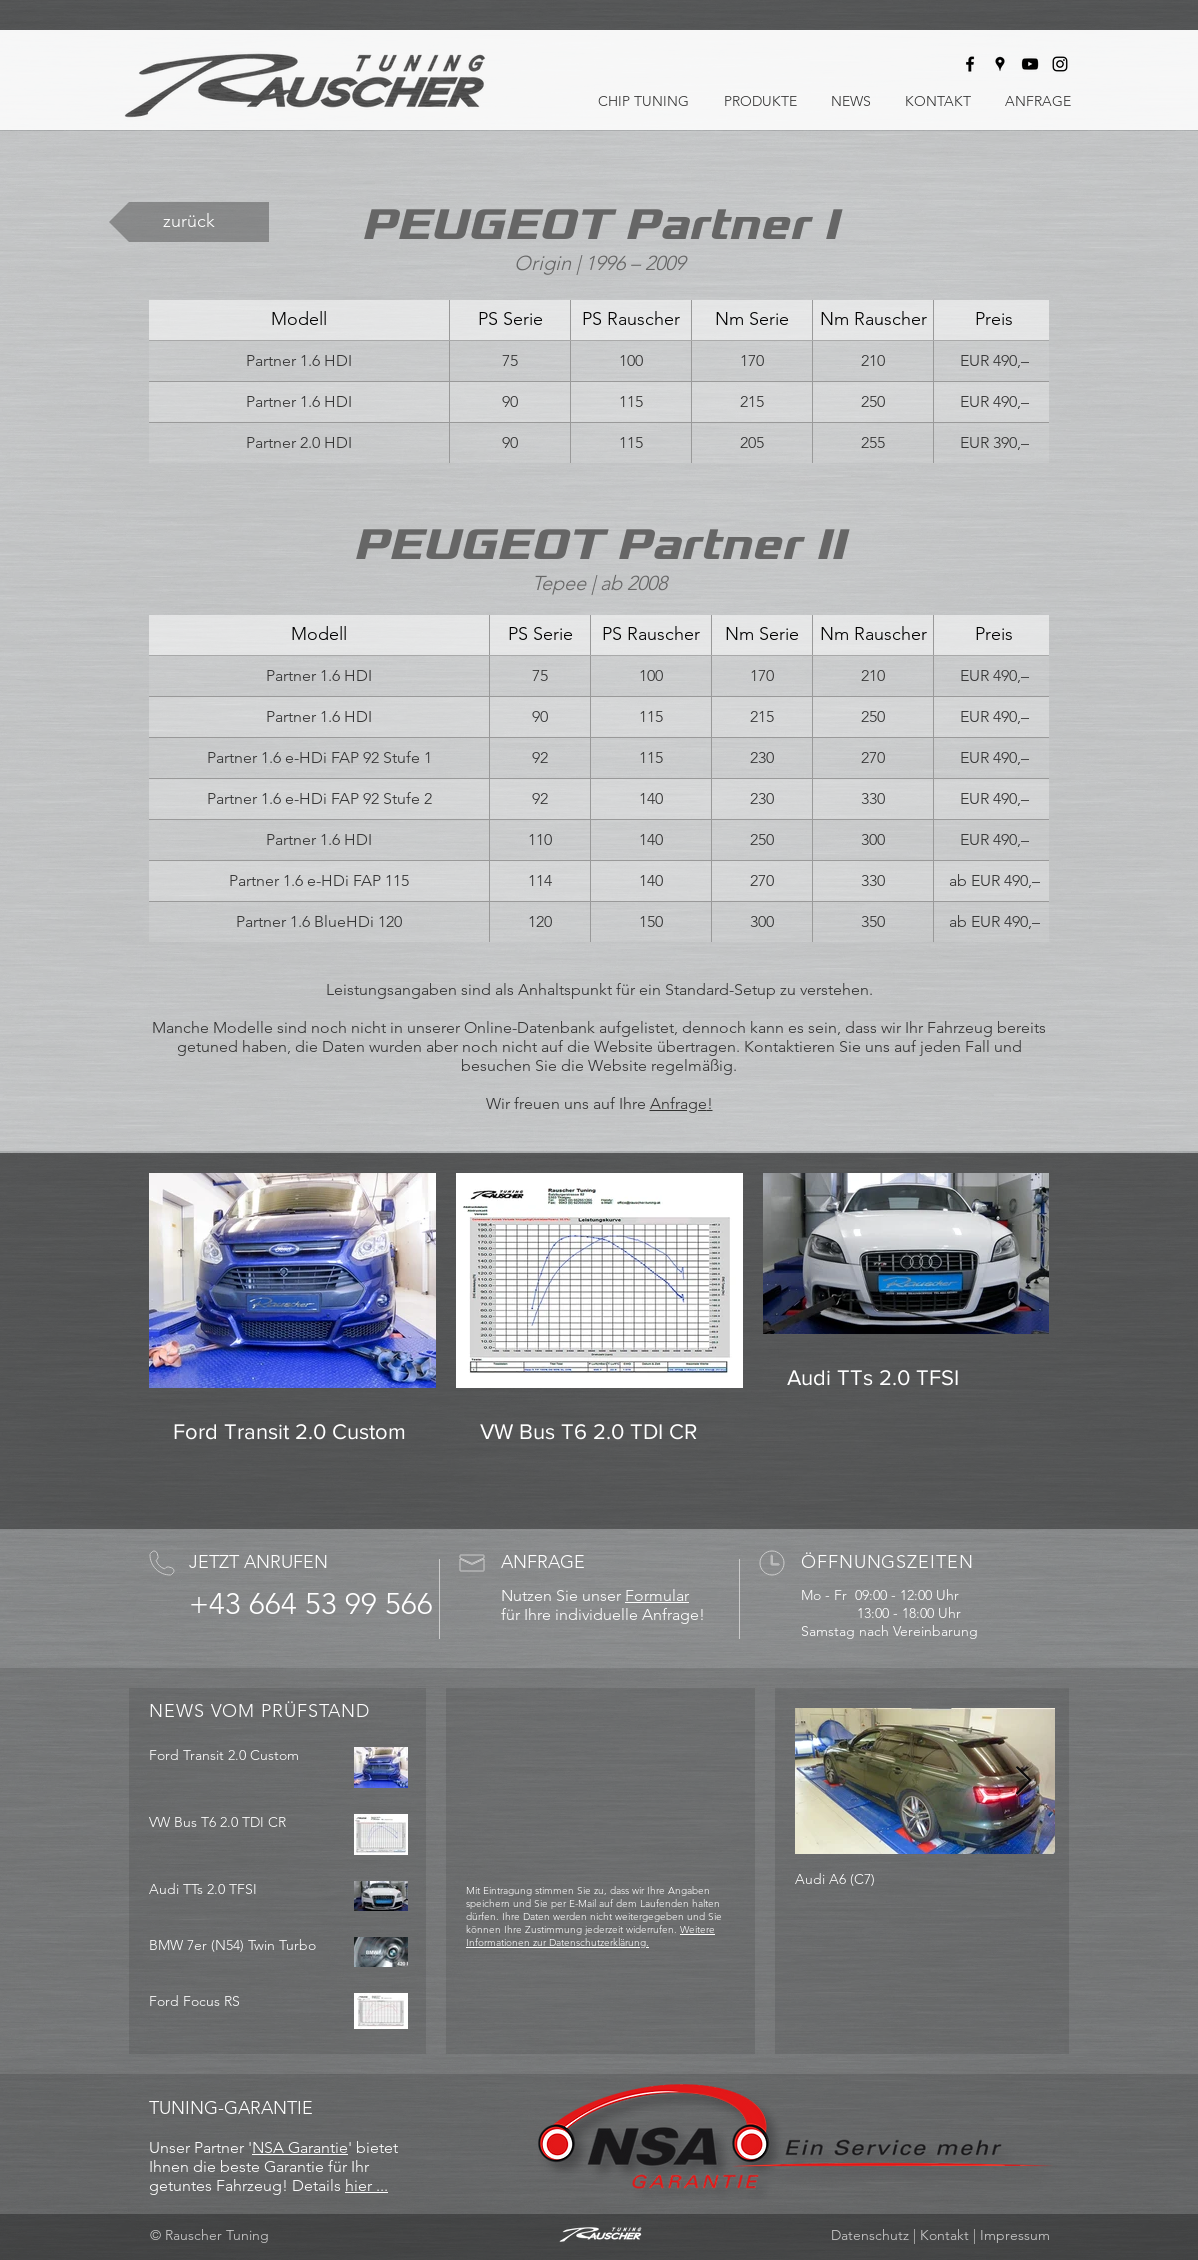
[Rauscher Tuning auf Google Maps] (1000, 64)
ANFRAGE (543, 1562)
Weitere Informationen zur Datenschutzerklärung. (590, 1936)
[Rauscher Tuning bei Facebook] (970, 64)
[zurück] (189, 222)
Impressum (1015, 2235)
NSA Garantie (300, 2147)
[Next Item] (1023, 1781)
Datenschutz (870, 2235)
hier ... (366, 2185)
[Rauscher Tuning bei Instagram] (1060, 64)
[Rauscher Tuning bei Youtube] (1030, 64)
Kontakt (944, 2235)
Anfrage (678, 1103)
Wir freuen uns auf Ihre (568, 1103)
